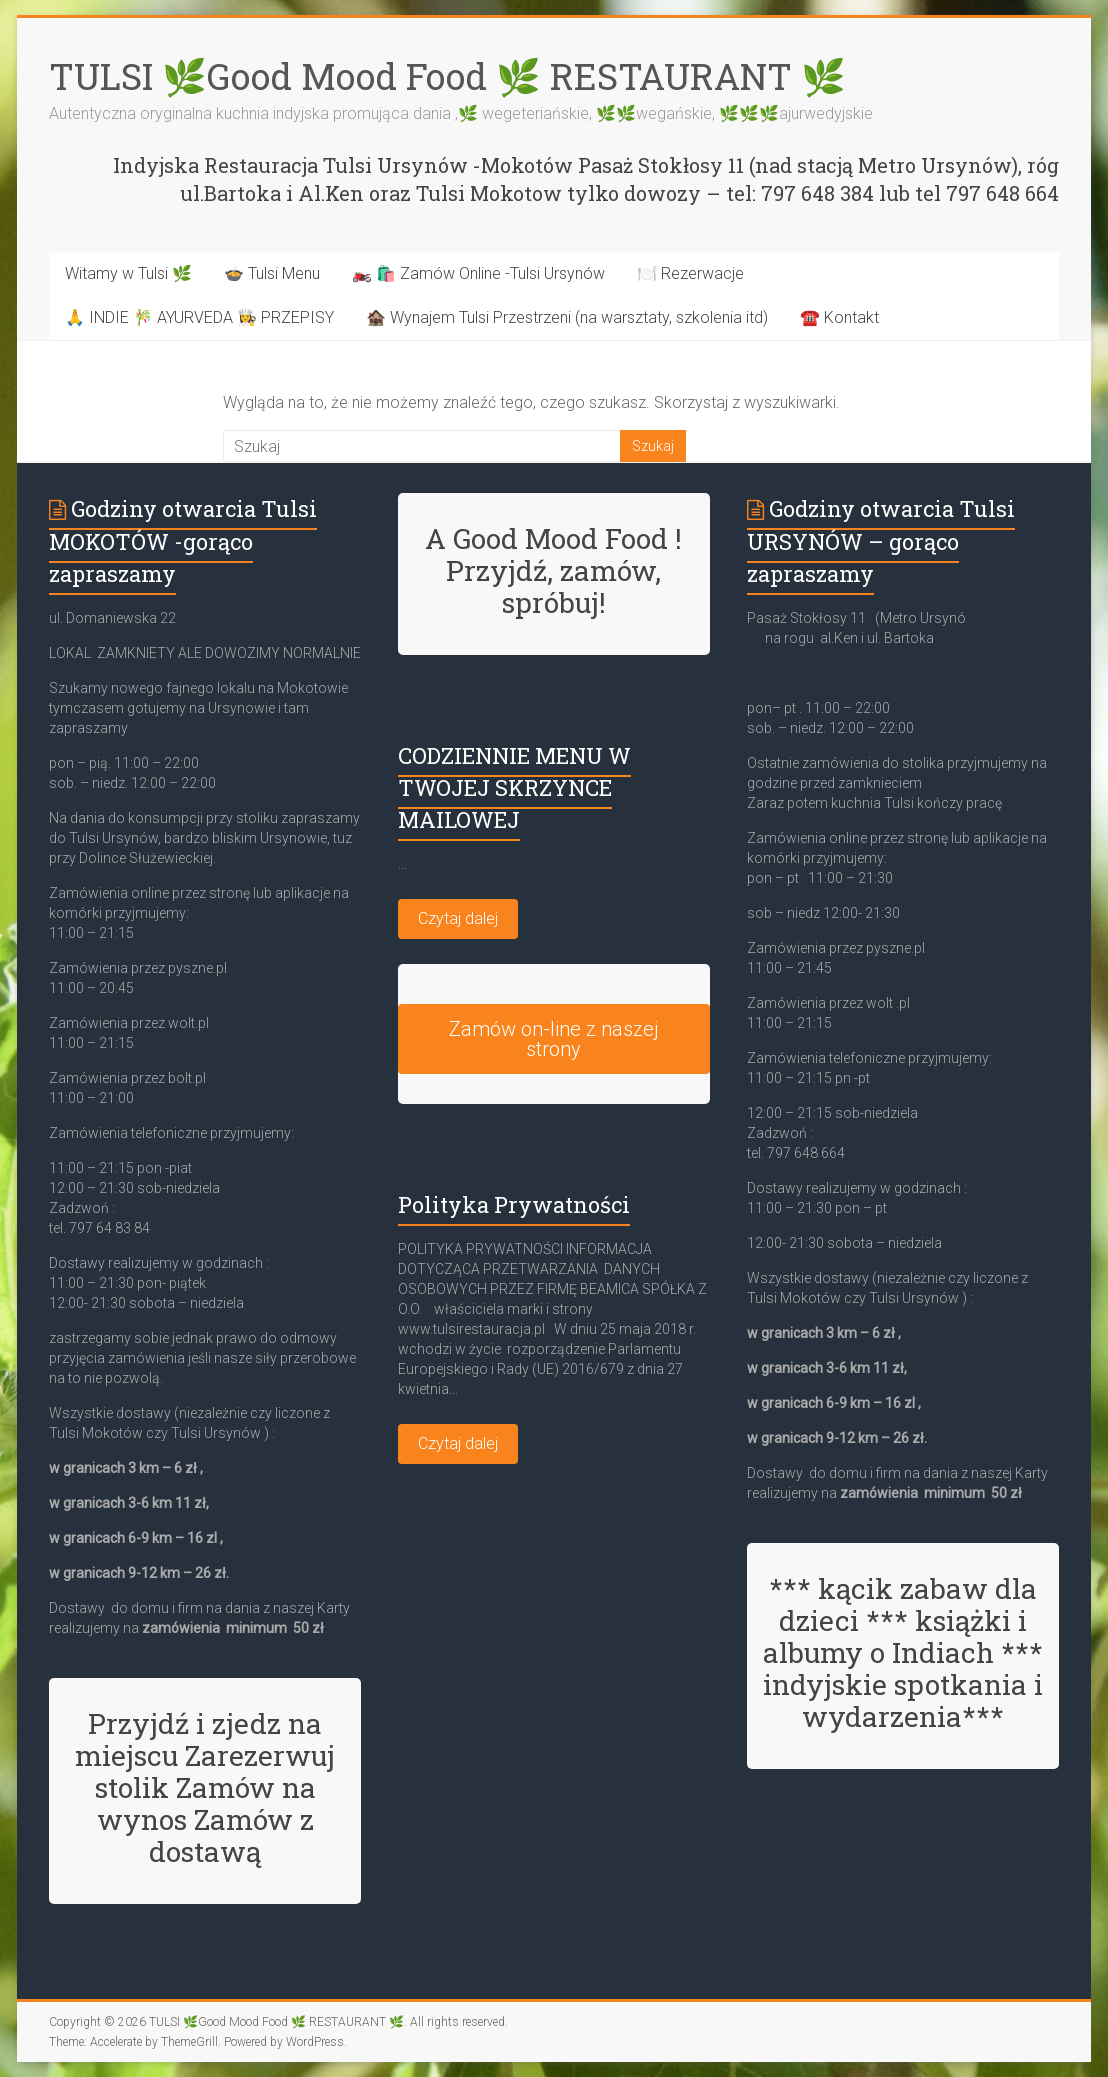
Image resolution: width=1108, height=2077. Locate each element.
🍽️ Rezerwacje (690, 273)
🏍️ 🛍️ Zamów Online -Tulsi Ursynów (478, 273)
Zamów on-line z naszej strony (554, 1039)
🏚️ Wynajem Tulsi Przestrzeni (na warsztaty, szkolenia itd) (567, 317)
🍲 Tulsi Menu (272, 273)
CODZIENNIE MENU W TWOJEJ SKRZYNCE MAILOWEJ (514, 787)
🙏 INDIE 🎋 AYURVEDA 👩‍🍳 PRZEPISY (199, 317)
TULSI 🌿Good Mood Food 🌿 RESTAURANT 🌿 (447, 76)
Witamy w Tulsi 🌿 (128, 273)
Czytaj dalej (458, 918)
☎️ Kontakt (839, 317)
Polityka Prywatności (514, 1204)
